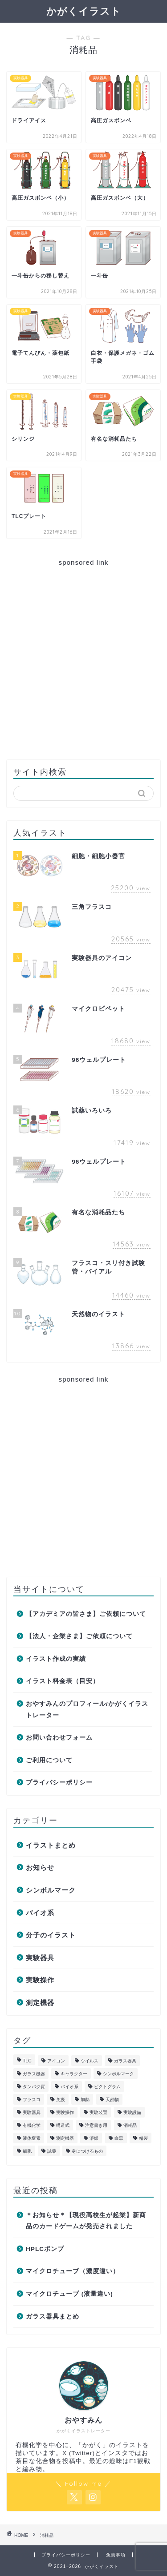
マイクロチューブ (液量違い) (69, 2294)
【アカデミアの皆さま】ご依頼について (86, 1614)
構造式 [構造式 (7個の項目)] (62, 2125)
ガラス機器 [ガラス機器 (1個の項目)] (34, 2073)
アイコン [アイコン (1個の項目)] (56, 2060)
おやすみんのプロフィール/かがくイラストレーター (87, 1709)
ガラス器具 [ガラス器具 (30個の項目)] (125, 2060)
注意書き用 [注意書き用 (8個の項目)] (96, 2125)
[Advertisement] (83, 660)
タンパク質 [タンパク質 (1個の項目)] (34, 2086)
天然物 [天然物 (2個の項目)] (112, 2099)
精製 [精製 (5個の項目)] (143, 2138)
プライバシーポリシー (59, 1782)
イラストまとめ (51, 1845)
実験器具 (40, 1957)
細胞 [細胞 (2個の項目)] (27, 2151)
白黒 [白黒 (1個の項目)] (118, 2138)
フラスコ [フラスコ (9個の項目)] (32, 2099)
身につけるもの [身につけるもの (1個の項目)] (87, 2151)
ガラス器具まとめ (52, 2316)
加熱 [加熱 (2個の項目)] (85, 2099)
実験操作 (40, 1980)
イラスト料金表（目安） (62, 1681)
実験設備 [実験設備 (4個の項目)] (132, 2112)
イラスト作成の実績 (56, 1659)
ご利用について (49, 1760)
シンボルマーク (51, 1890)
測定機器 (40, 2002)
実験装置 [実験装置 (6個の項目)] (98, 2112)
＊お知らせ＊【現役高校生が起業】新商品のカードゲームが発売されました (86, 2221)
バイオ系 (40, 1913)
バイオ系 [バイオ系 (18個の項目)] (69, 2086)
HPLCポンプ (45, 2249)
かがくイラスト (83, 11)
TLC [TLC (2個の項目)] (27, 2060)
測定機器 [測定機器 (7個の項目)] (65, 2138)
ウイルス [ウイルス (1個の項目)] (89, 2060)
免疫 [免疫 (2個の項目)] (60, 2099)
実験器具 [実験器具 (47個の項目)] (32, 2112)
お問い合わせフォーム (59, 1737)
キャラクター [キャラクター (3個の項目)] (74, 2073)
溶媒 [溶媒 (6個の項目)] (94, 2138)
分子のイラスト (51, 1935)
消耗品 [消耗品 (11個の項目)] (130, 2125)
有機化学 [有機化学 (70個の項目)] (32, 2125)
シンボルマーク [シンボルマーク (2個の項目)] (118, 2073)
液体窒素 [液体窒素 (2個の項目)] (32, 2138)
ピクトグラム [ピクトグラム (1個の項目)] (107, 2086)
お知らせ (40, 1867)
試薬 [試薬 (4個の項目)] (51, 2151)
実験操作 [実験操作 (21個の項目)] (65, 2112)
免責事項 (116, 2554)
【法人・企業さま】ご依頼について (79, 1636)
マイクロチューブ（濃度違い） (72, 2271)
